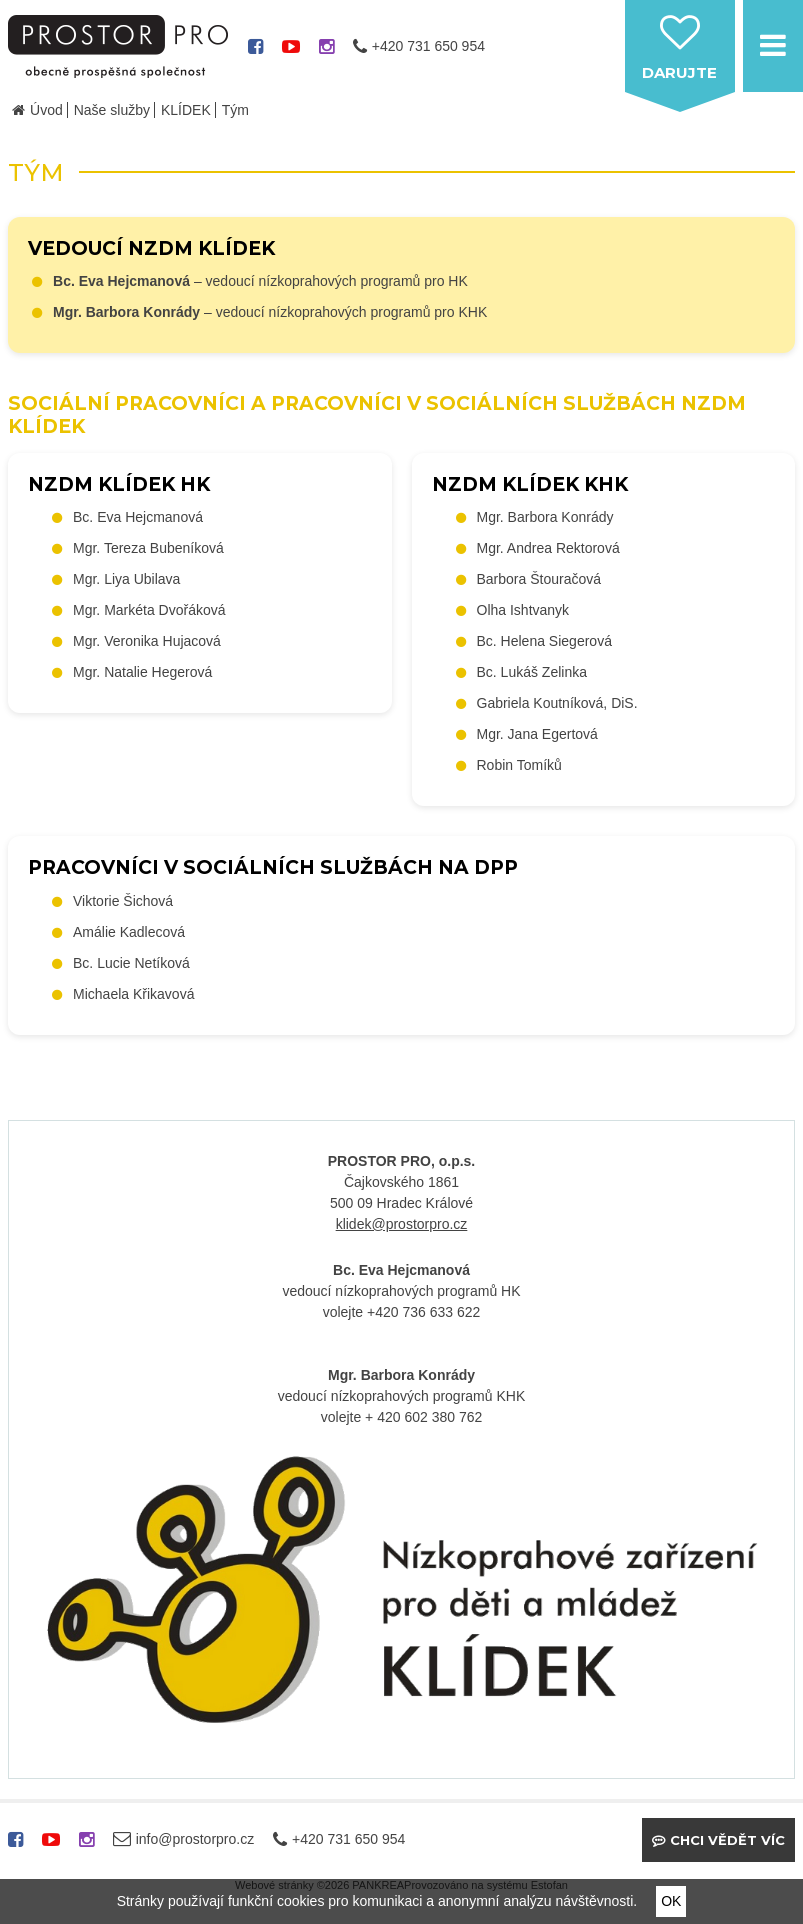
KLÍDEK (186, 110)
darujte (679, 72)
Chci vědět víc (727, 1840)
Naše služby (112, 110)
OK (671, 1901)
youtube (291, 53)
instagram (326, 53)
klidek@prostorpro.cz (402, 1224)
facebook (255, 53)
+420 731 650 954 (428, 46)
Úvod (46, 110)
